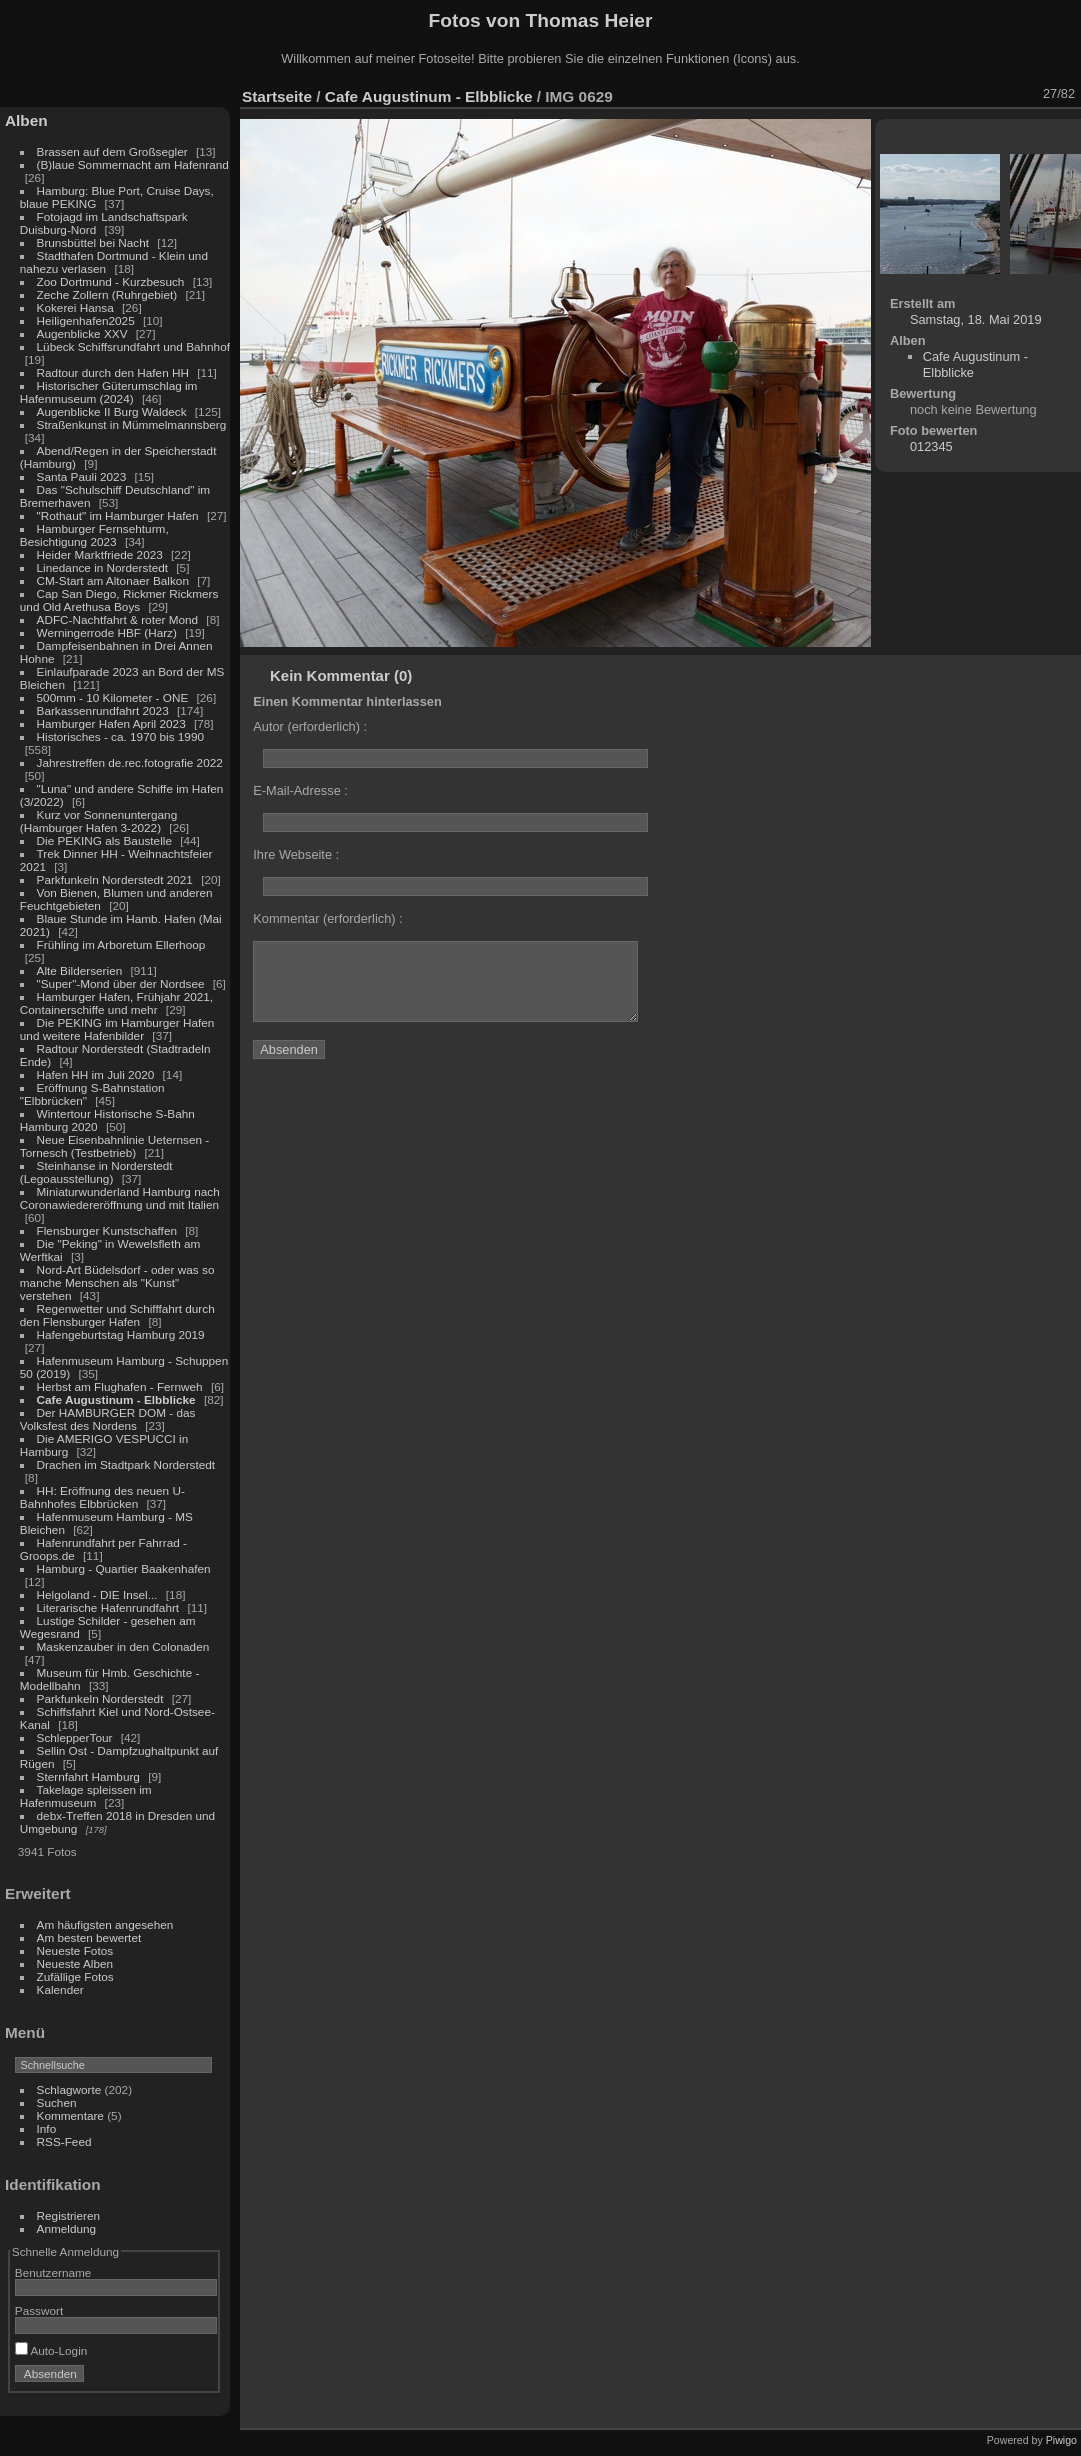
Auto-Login (51, 2350)
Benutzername (53, 2272)
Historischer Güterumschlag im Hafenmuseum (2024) (109, 392)
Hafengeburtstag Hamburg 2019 (121, 1334)
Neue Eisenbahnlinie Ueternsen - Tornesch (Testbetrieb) (114, 1146)
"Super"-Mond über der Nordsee (121, 983)
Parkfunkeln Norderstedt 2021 (115, 879)
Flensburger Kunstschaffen (107, 1230)
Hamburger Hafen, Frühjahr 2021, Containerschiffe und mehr (116, 1003)
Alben (26, 120)
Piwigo (1061, 2440)
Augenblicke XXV (82, 333)
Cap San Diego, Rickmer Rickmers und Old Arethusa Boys (119, 600)
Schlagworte (69, 2089)
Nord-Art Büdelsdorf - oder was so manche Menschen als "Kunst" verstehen (117, 1282)
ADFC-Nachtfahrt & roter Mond (118, 619)
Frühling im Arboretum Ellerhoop (121, 944)
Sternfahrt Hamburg (88, 1776)
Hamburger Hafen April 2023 (111, 723)
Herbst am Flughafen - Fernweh (121, 1386)
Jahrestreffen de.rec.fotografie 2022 (130, 762)
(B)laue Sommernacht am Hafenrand (133, 164)
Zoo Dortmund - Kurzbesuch (111, 281)
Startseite (277, 96)
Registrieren (68, 2215)
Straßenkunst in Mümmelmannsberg (132, 424)
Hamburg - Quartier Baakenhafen (124, 1568)
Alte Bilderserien (80, 970)
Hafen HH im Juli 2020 (96, 1074)
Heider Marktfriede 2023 (100, 554)
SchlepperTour (75, 1737)
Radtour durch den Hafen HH (113, 372)
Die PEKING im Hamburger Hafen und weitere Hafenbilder (117, 1029)
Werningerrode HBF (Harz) (107, 632)
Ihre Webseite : (296, 854)
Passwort (39, 2310)
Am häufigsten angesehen (105, 1924)
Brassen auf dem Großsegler (112, 151)
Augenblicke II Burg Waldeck (112, 411)
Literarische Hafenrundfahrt (108, 1607)
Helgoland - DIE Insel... (97, 1594)
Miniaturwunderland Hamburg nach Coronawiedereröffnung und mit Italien (120, 1198)
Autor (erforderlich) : (310, 726)
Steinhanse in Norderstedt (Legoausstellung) (96, 1172)
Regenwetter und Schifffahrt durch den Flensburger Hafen (117, 1315)
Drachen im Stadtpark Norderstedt (126, 1464)
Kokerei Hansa (75, 307)
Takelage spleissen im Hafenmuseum (86, 1796)
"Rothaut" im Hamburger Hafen (118, 515)
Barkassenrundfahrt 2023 (103, 710)
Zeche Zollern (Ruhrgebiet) (107, 294)
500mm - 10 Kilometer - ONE (113, 697)
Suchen (57, 2102)
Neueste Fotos (75, 1950)
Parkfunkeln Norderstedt (100, 1698)
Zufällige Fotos (75, 1976)
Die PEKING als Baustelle (104, 840)
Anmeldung (67, 2228)
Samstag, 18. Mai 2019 (976, 319)
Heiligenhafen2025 (86, 320)
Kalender (60, 1989)
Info (47, 2128)
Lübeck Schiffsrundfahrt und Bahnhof (133, 346)
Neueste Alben (75, 1963)
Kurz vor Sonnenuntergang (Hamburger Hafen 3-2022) (98, 821)
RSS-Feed (64, 2141)
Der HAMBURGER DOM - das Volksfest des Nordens (108, 1419)
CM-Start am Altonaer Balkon (113, 580)
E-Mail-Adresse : (300, 790)
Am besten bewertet (89, 1937)
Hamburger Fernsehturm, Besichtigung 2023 (94, 535)
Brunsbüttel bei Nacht (93, 242)
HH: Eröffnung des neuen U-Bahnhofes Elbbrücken (102, 1497)
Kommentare (70, 2115)
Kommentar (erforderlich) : (327, 918)
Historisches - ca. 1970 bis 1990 (120, 736)
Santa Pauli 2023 (82, 476)
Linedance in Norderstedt (102, 567)
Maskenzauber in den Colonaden (123, 1646)
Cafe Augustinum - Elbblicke (116, 1399)
